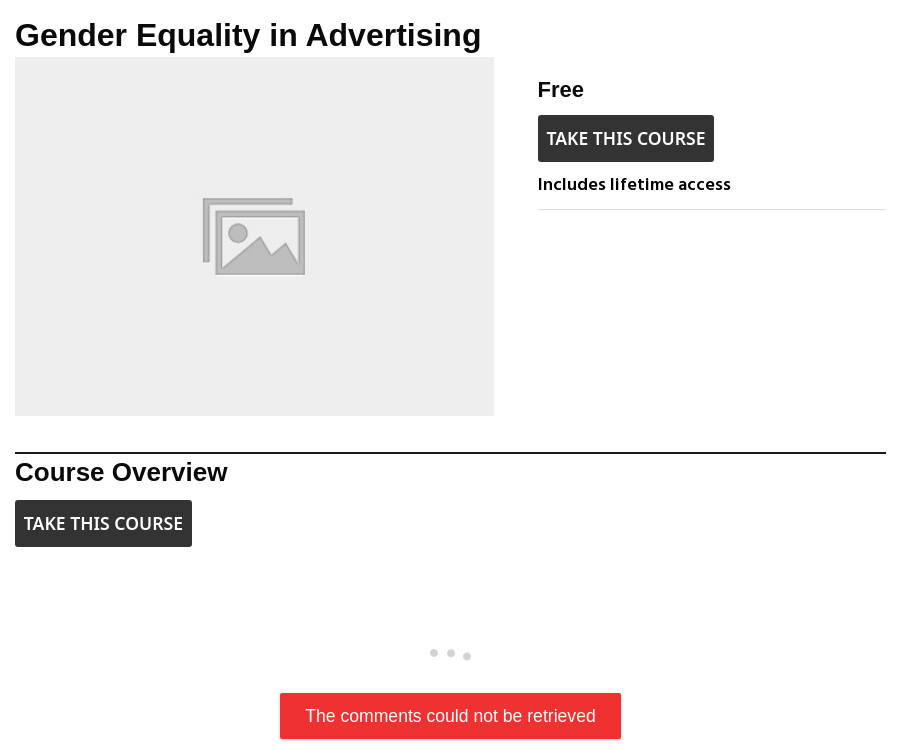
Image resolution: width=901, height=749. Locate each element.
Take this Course (625, 138)
